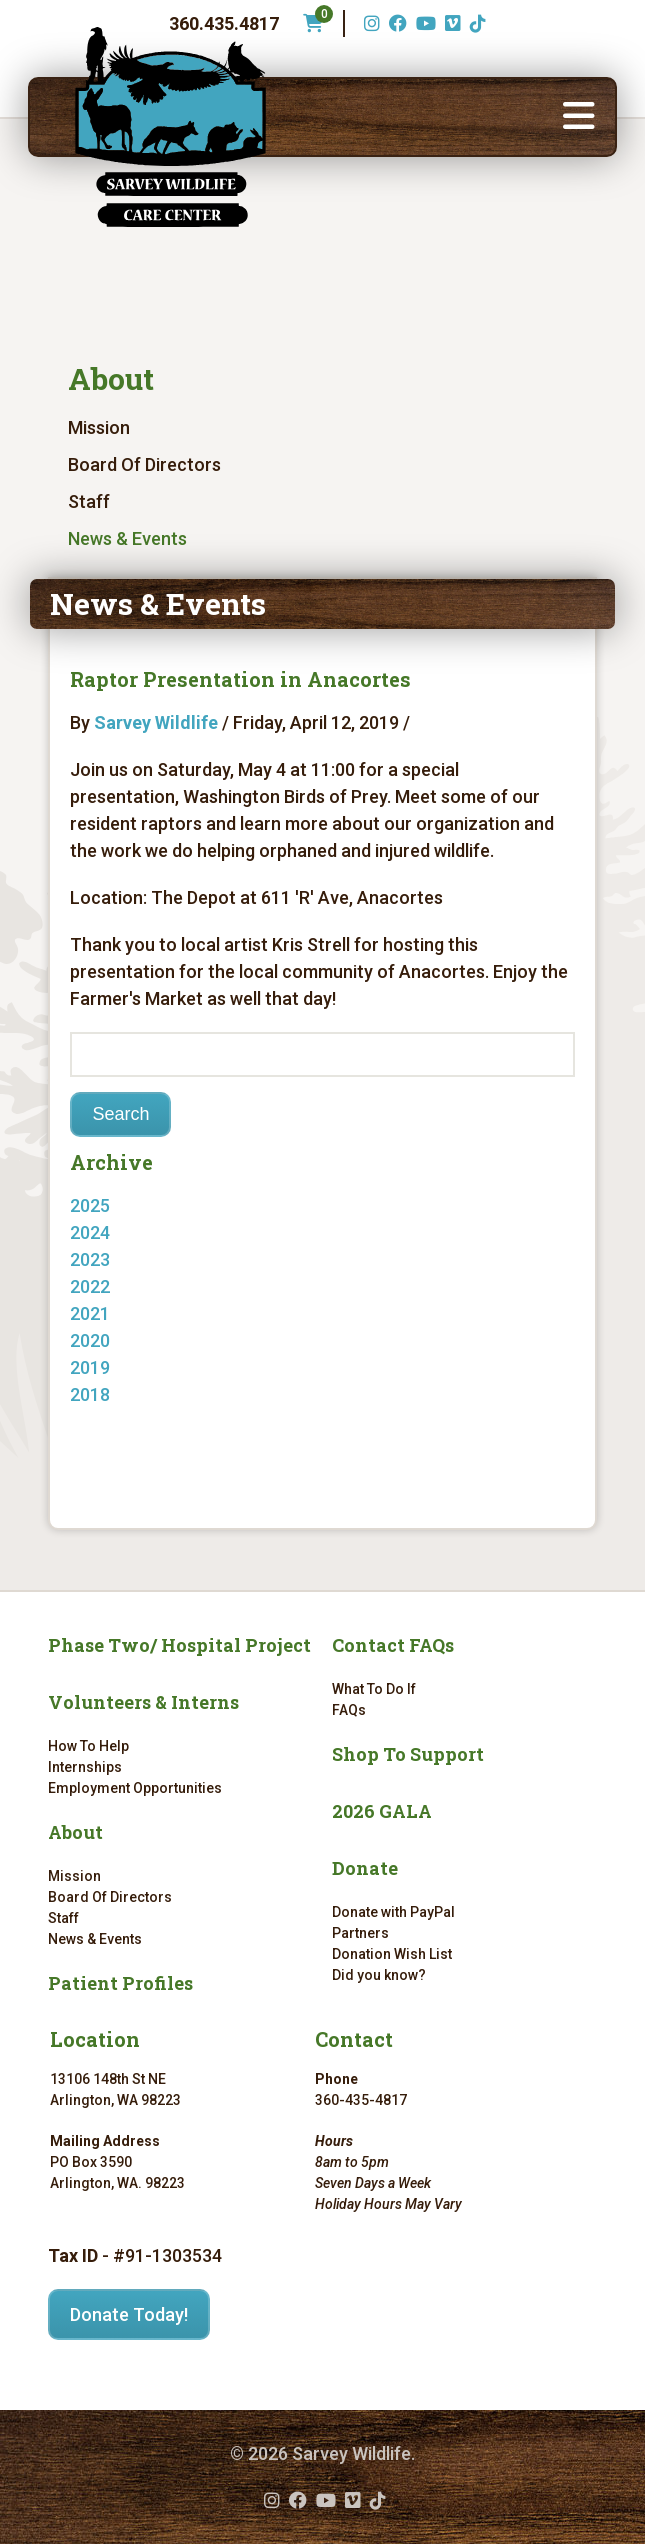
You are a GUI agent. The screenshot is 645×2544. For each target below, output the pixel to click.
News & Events (127, 538)
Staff (89, 501)
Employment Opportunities (135, 1788)
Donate (365, 1868)
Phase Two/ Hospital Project (179, 1645)
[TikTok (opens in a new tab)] (475, 23)
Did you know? (379, 1975)
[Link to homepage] (170, 127)
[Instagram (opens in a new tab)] (369, 23)
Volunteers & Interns (143, 1702)
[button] (579, 117)
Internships (85, 1767)
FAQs (349, 1710)
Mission (99, 427)
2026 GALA (382, 1811)
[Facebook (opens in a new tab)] (395, 23)
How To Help (88, 1746)
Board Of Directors (144, 464)
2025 (90, 1205)
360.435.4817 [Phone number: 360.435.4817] (224, 23)
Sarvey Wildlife (156, 722)
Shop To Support (408, 1754)
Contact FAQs (393, 1645)
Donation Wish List (392, 1954)
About (111, 378)
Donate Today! (129, 2314)
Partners (360, 1933)
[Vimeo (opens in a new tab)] (450, 23)
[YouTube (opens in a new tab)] (423, 23)
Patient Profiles (120, 1983)
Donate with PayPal (393, 1912)
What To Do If (374, 1689)
